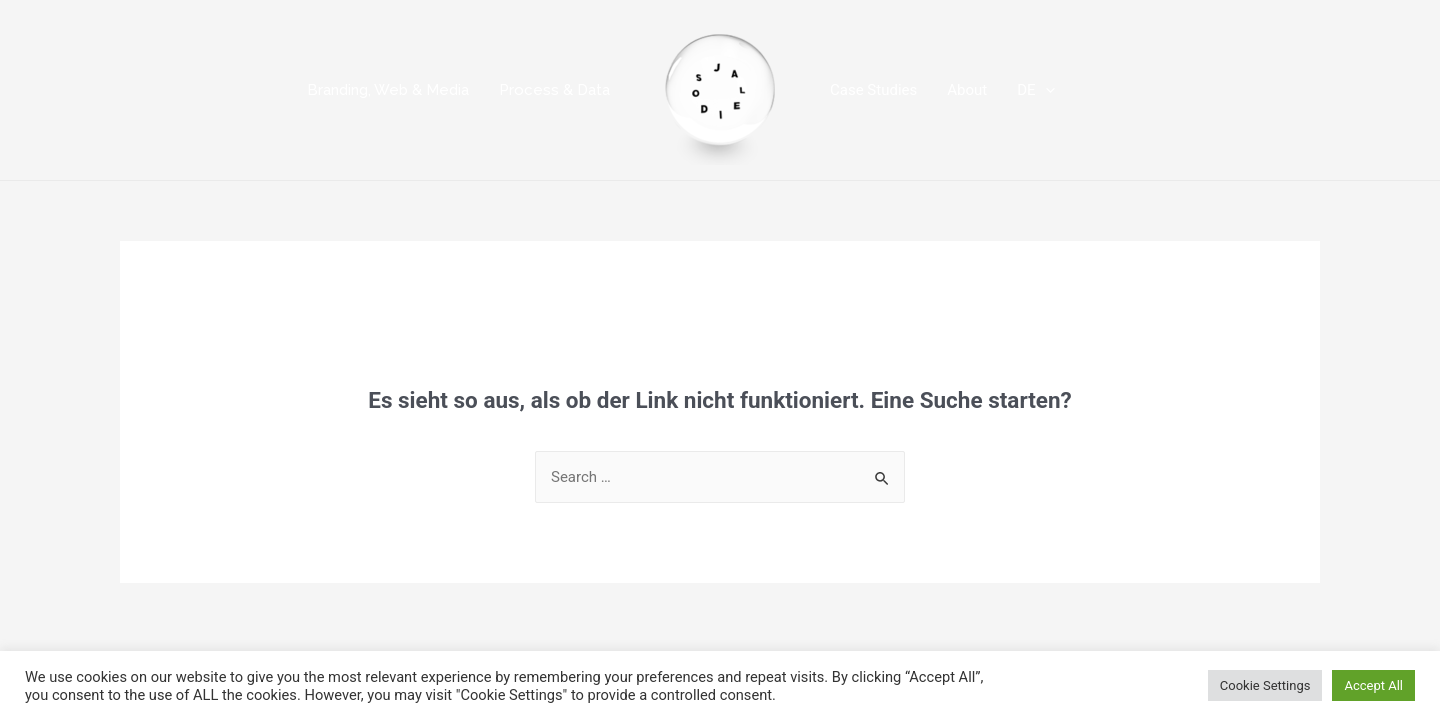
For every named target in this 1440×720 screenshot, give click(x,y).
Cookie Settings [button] (1265, 685)
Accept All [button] (1373, 685)
